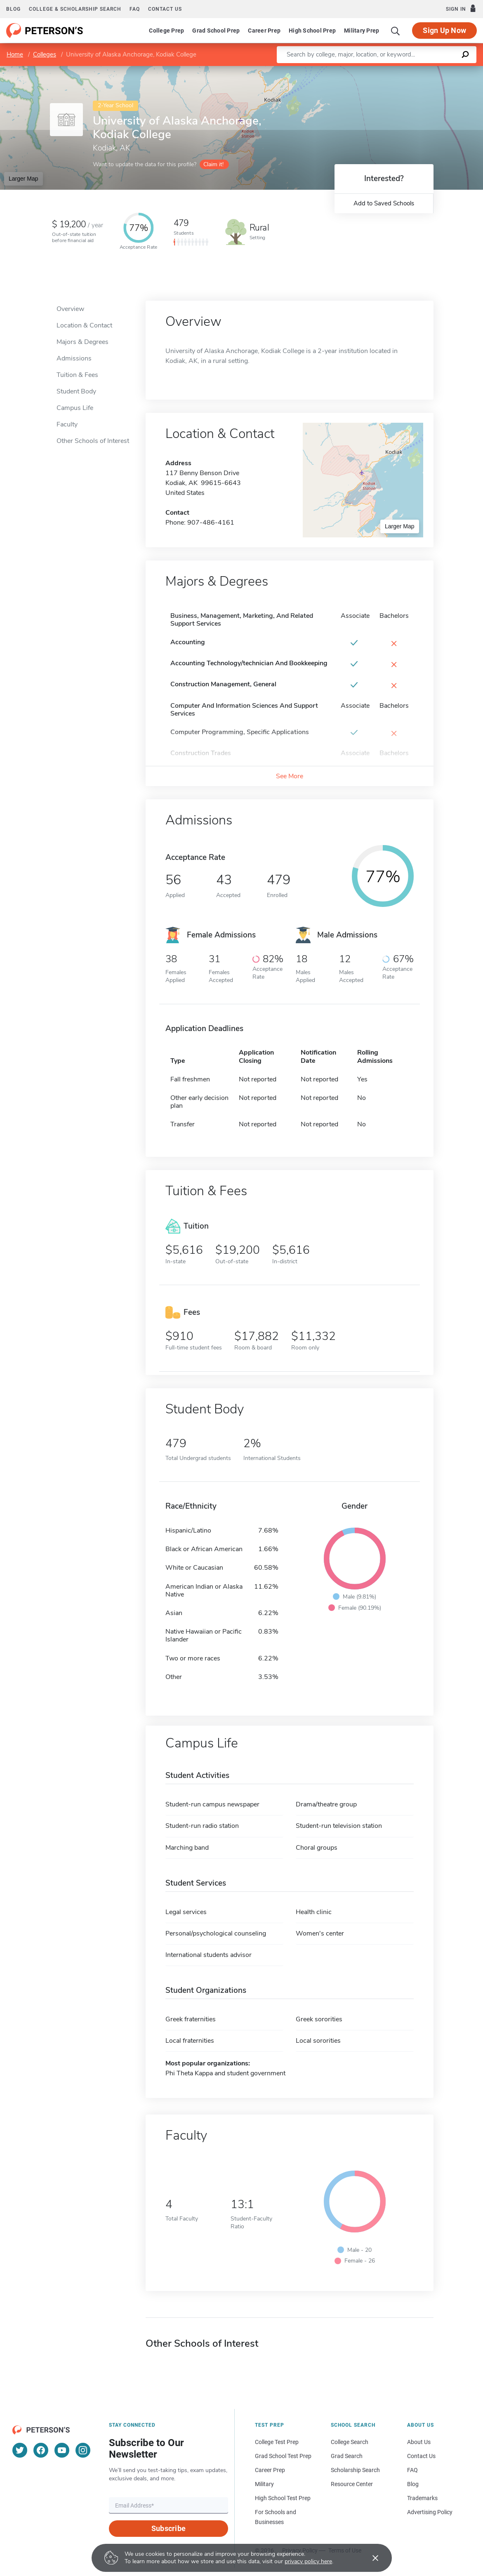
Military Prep (361, 30)
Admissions (74, 358)
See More (289, 776)
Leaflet (387, 70)
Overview (70, 308)
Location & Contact (84, 325)
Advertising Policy (429, 2512)
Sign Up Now (444, 30)
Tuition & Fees (77, 374)
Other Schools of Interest (93, 440)
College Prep (166, 30)
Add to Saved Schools (383, 203)
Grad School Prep (216, 30)
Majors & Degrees (82, 341)
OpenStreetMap (427, 70)
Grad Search (347, 2456)
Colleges (44, 54)
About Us (419, 2442)
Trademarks (422, 2498)
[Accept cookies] (369, 2558)
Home (15, 54)
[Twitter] (19, 2450)
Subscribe (168, 2528)
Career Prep (264, 30)
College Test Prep (277, 2442)
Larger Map (23, 178)
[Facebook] (40, 2450)
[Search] (395, 30)
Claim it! (213, 164)
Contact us (165, 9)
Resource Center (352, 2484)
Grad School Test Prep (283, 2456)
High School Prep (312, 30)
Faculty (67, 424)
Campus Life (75, 407)
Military (264, 2484)
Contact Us (421, 2456)
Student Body (76, 391)
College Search (349, 2442)
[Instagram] (82, 2450)
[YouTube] (61, 2450)
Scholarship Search (355, 2470)
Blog (13, 9)
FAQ (135, 9)
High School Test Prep (283, 2498)
